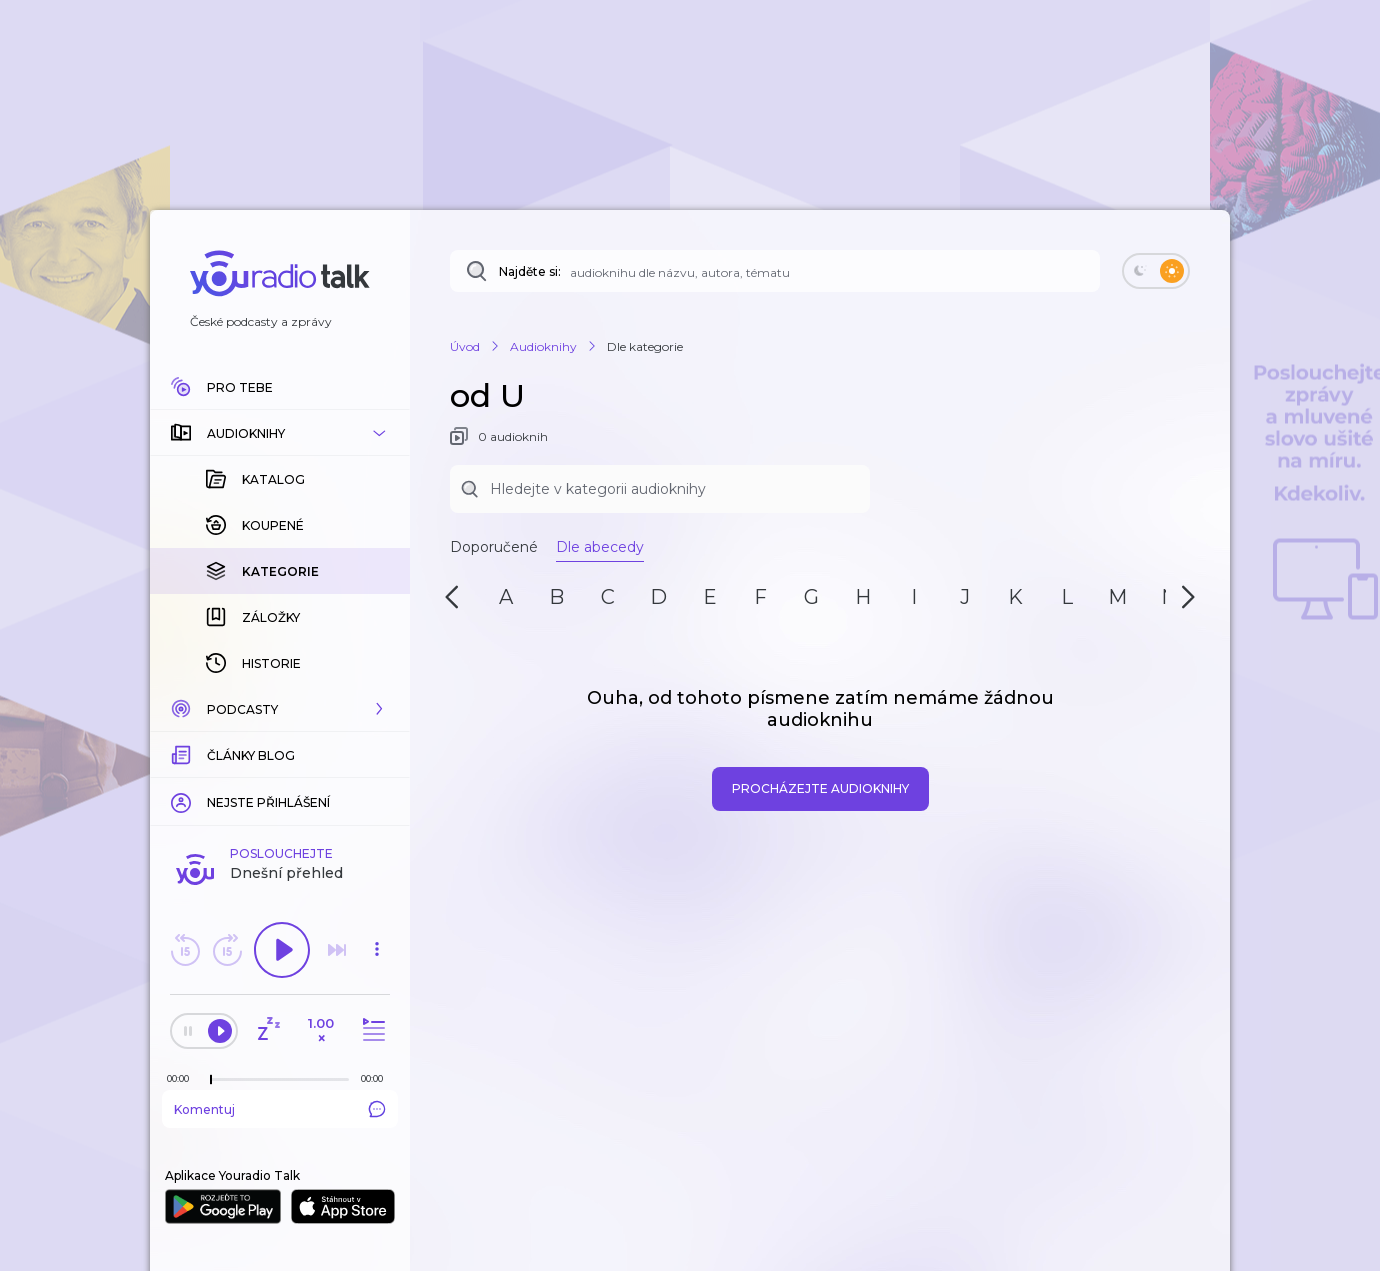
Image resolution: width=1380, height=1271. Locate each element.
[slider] (211, 1080)
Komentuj (280, 1109)
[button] (280, 433)
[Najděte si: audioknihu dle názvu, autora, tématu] (775, 271)
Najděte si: (530, 271)
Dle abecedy (600, 547)
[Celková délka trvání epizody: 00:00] (377, 1078)
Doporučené (494, 547)
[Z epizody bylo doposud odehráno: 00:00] (183, 1078)
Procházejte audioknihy (820, 788)
